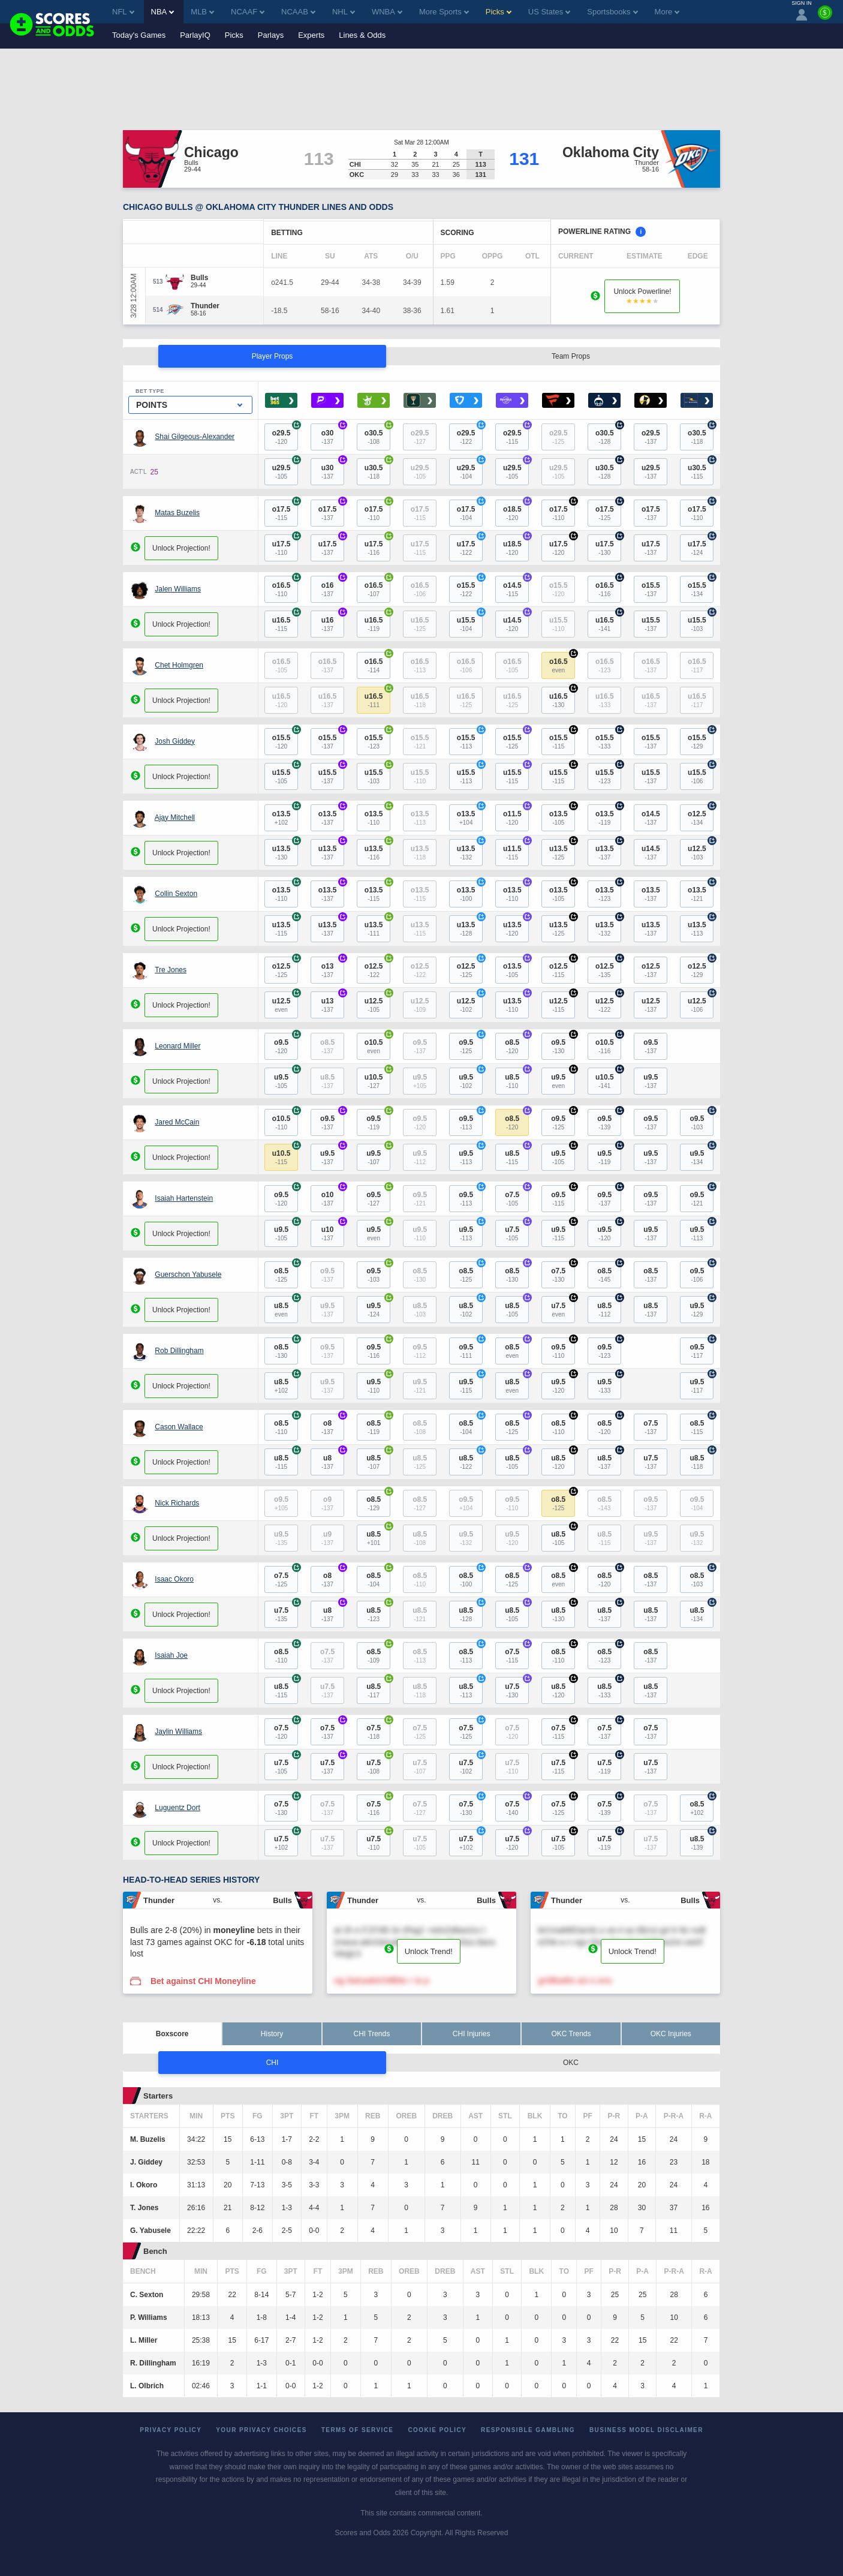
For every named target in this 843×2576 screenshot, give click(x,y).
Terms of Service (357, 2430)
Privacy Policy (170, 2430)
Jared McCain (177, 1122)
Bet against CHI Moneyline (203, 1981)
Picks (234, 35)
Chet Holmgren (179, 665)
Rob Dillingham (179, 1350)
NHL (343, 11)
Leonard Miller (177, 1046)
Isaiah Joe (171, 1655)
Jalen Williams (178, 589)
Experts (311, 35)
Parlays (271, 35)
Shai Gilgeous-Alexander (194, 436)
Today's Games (138, 35)
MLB (202, 11)
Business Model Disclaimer (646, 2430)
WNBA (387, 11)
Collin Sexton (176, 893)
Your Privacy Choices (261, 2430)
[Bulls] (199, 277)
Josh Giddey (175, 741)
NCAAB (298, 11)
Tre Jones (170, 970)
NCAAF (247, 11)
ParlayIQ (195, 35)
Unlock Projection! (181, 548)
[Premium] (825, 17)
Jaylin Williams (178, 1731)
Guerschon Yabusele (188, 1274)
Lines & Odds (362, 35)
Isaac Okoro (174, 1579)
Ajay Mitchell (175, 817)
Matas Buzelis (177, 513)
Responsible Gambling (528, 2430)
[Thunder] (205, 305)
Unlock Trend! (429, 1951)
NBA (162, 11)
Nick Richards (177, 1503)
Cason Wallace (179, 1427)
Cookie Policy (437, 2430)
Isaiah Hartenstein (184, 1198)
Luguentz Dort (177, 1807)
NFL (123, 11)
